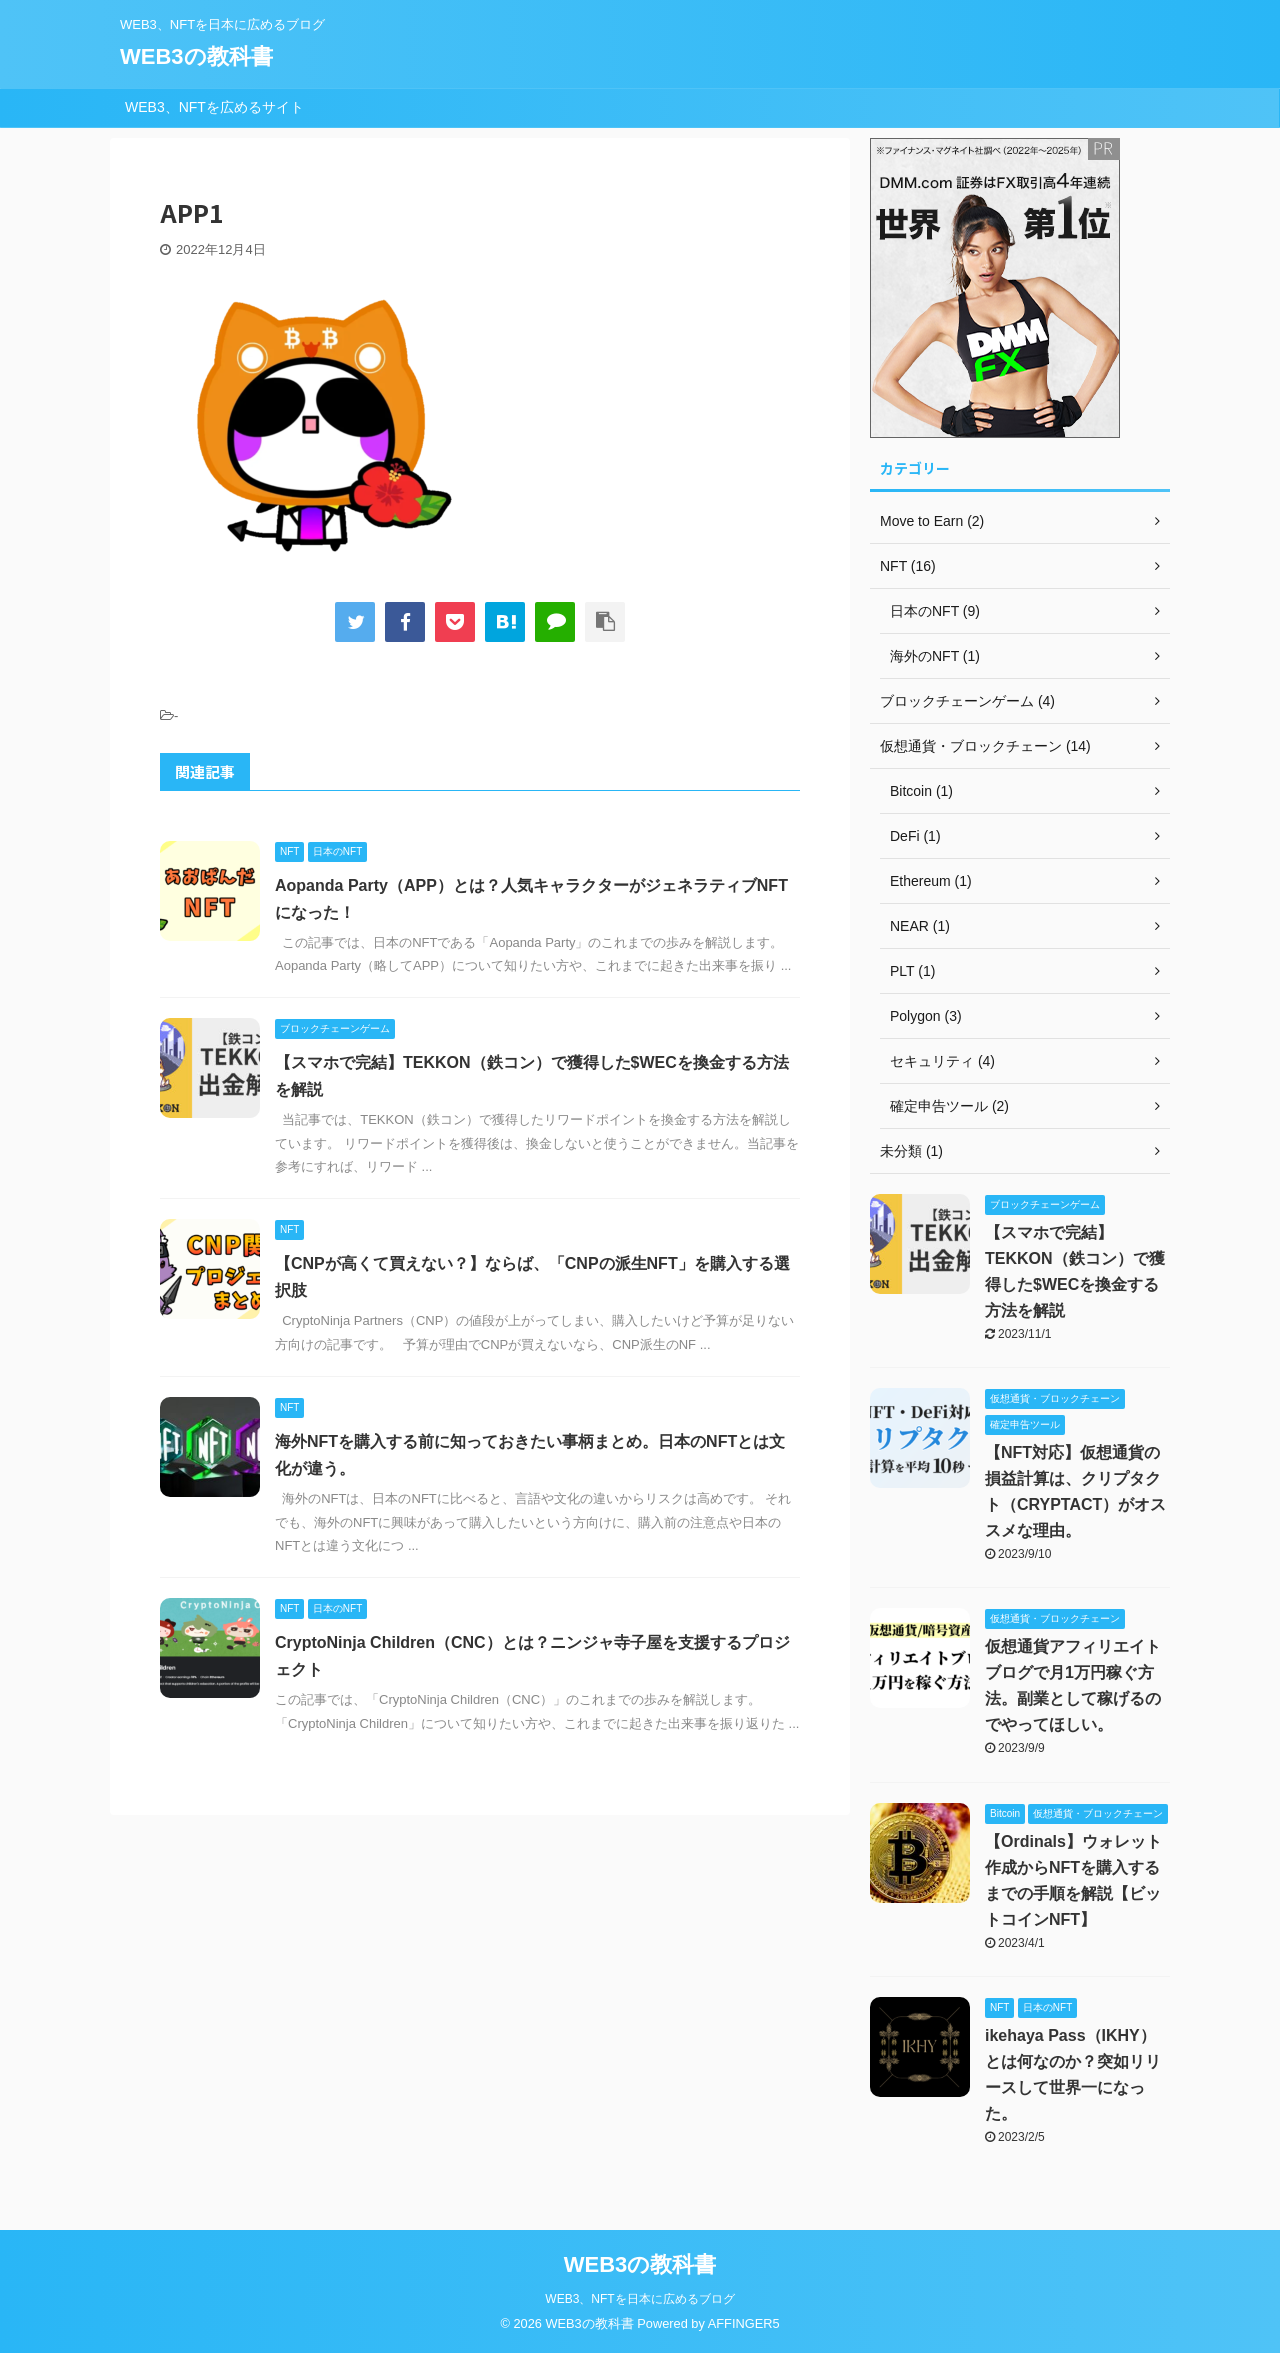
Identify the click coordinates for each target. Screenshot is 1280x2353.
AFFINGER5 (744, 2323)
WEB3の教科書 (196, 56)
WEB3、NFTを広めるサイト (214, 107)
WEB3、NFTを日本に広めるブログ (639, 2299)
